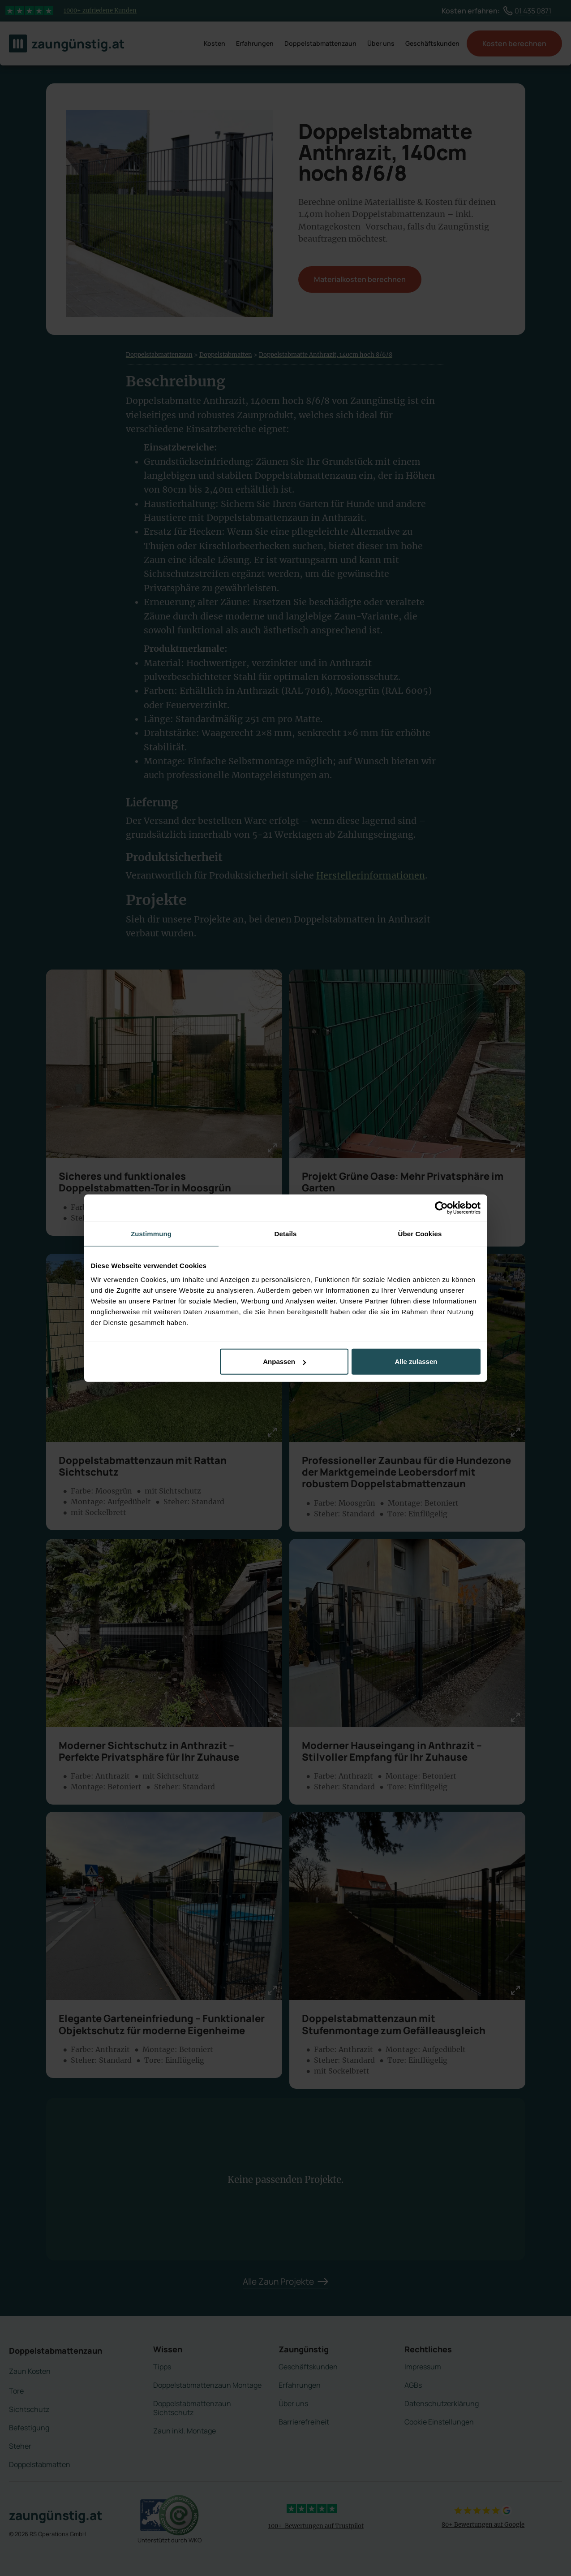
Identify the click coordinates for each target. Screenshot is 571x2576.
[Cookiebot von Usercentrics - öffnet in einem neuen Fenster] (441, 1207)
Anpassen (284, 1361)
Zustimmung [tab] (151, 1233)
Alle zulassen (416, 1361)
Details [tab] (286, 1233)
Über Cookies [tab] (420, 1233)
